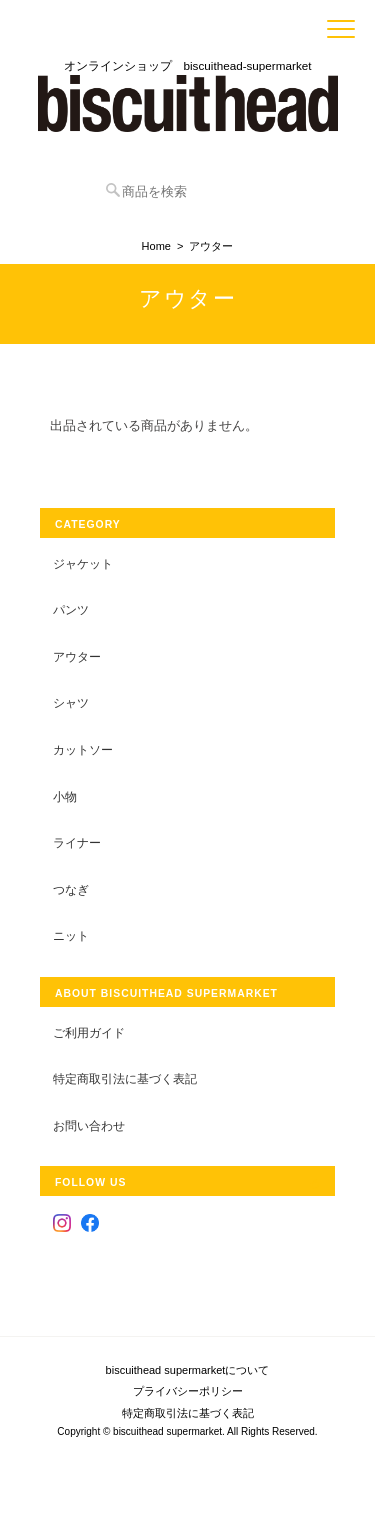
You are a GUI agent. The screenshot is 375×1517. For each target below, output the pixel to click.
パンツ (71, 609)
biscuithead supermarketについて (188, 1370)
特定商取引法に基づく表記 (125, 1078)
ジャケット (83, 563)
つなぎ (71, 889)
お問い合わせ (89, 1125)
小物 (65, 796)
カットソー (83, 749)
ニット (71, 935)
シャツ (71, 702)
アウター (77, 656)
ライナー (77, 842)
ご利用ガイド (89, 1032)
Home (156, 246)
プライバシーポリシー (188, 1391)
